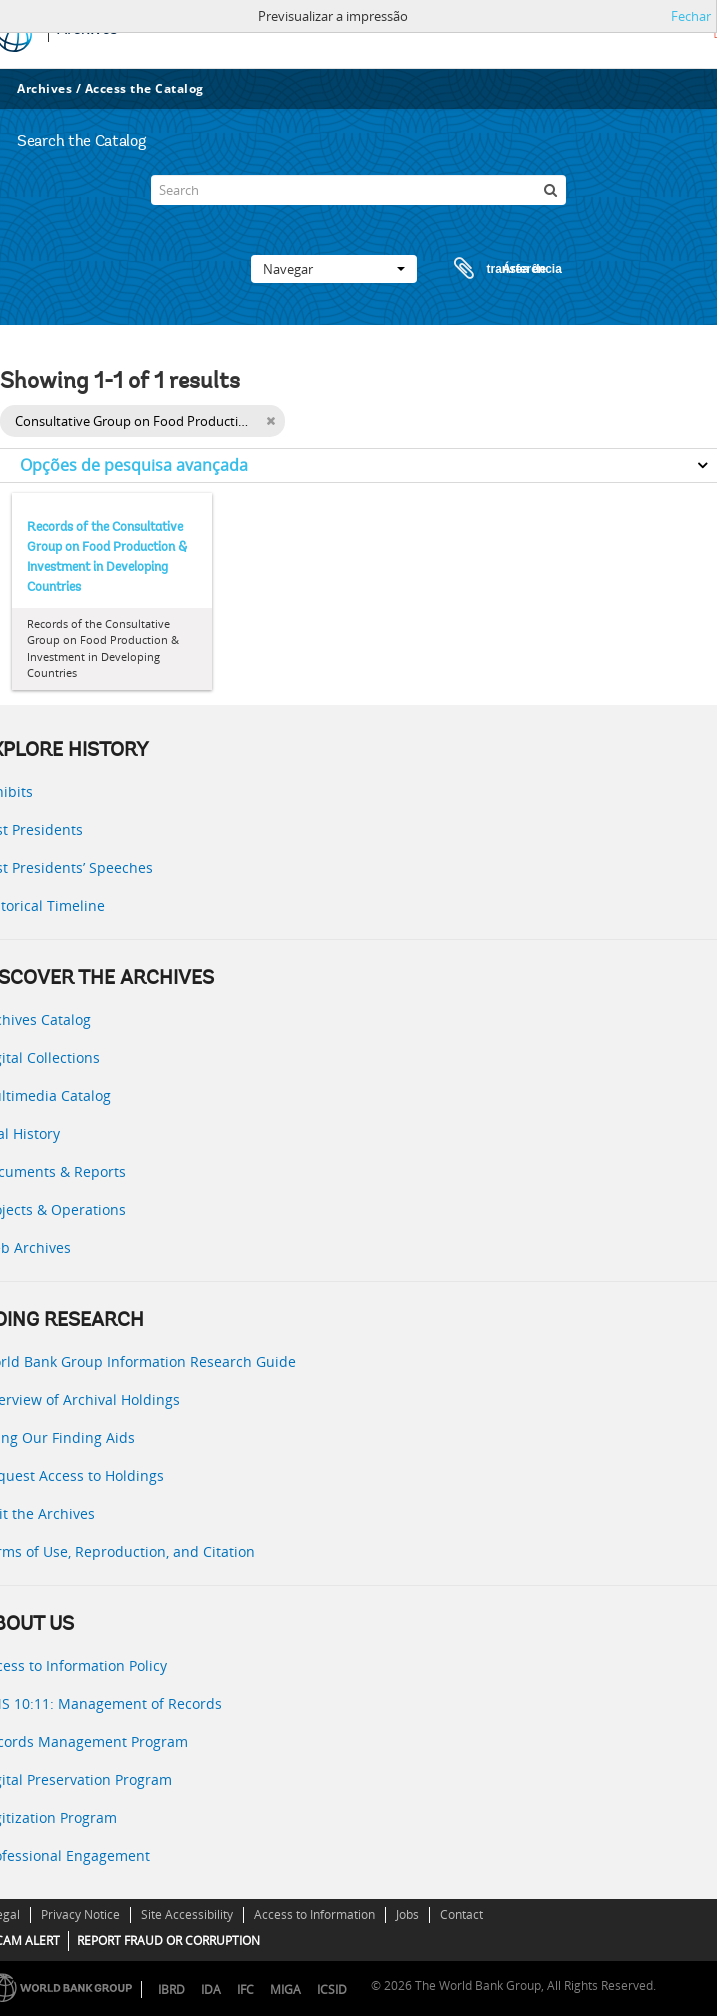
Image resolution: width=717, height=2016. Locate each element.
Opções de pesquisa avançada (134, 465)
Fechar (691, 16)
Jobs (407, 1914)
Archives (44, 88)
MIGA (285, 1989)
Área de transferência (489, 269)
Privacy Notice (80, 1914)
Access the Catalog (144, 88)
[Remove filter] (270, 421)
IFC (245, 1989)
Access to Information (314, 1914)
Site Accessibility (187, 1914)
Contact (461, 1914)
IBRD (171, 1989)
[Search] (358, 190)
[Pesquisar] (551, 190)
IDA (211, 1989)
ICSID (332, 1989)
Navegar (334, 269)
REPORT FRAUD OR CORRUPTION (168, 1940)
